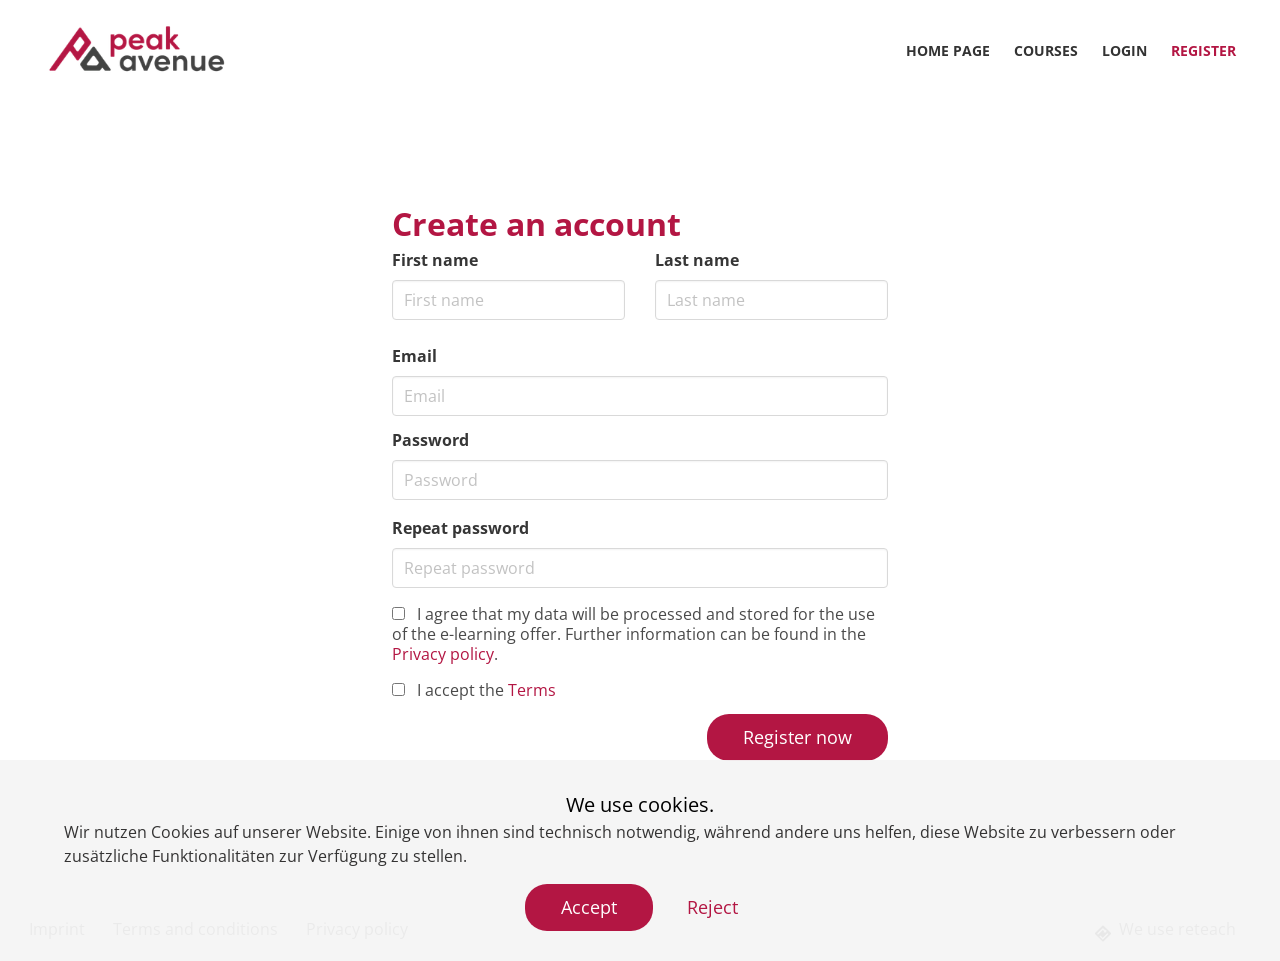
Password (430, 440)
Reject (712, 907)
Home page (948, 50)
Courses (1046, 50)
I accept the (474, 690)
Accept (589, 907)
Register (1203, 50)
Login (1124, 50)
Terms (532, 690)
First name (435, 260)
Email (414, 356)
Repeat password (460, 528)
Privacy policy (443, 654)
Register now (797, 737)
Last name (697, 260)
